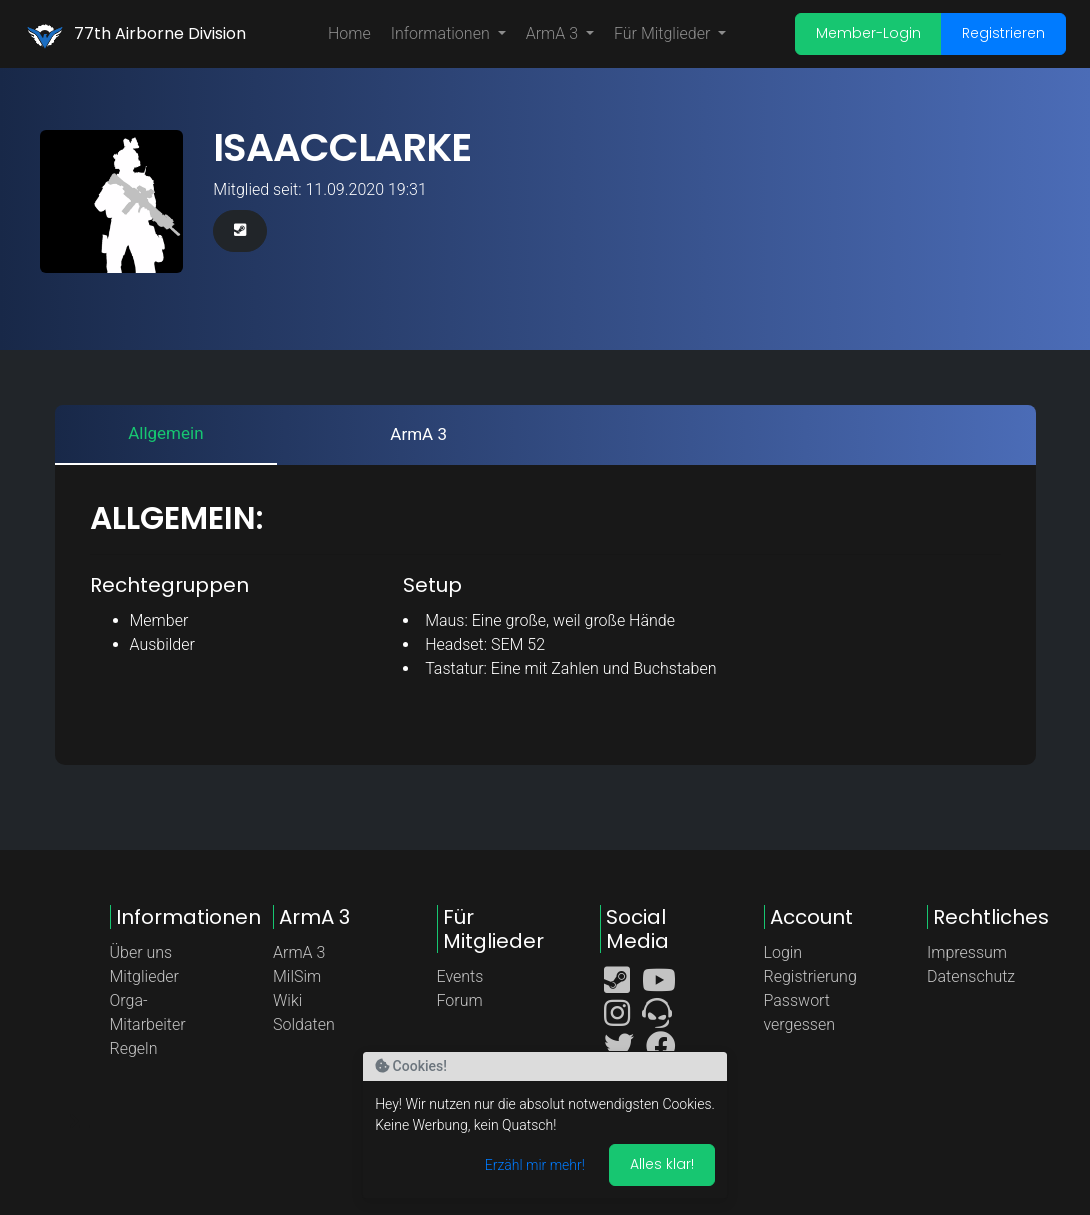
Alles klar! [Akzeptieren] (662, 1164)
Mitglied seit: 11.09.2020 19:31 (320, 189)
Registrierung (810, 976)
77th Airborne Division (160, 33)
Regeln (134, 1048)
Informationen (442, 33)
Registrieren (1003, 33)
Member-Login (868, 33)
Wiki (287, 1000)
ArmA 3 (554, 33)
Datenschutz (971, 976)
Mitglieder (144, 976)
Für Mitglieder (664, 33)
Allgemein (165, 433)
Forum (460, 1000)
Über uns (141, 952)
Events (460, 976)
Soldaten (304, 1024)
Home (349, 33)
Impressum (967, 952)
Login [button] (783, 952)
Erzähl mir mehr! (535, 1165)
